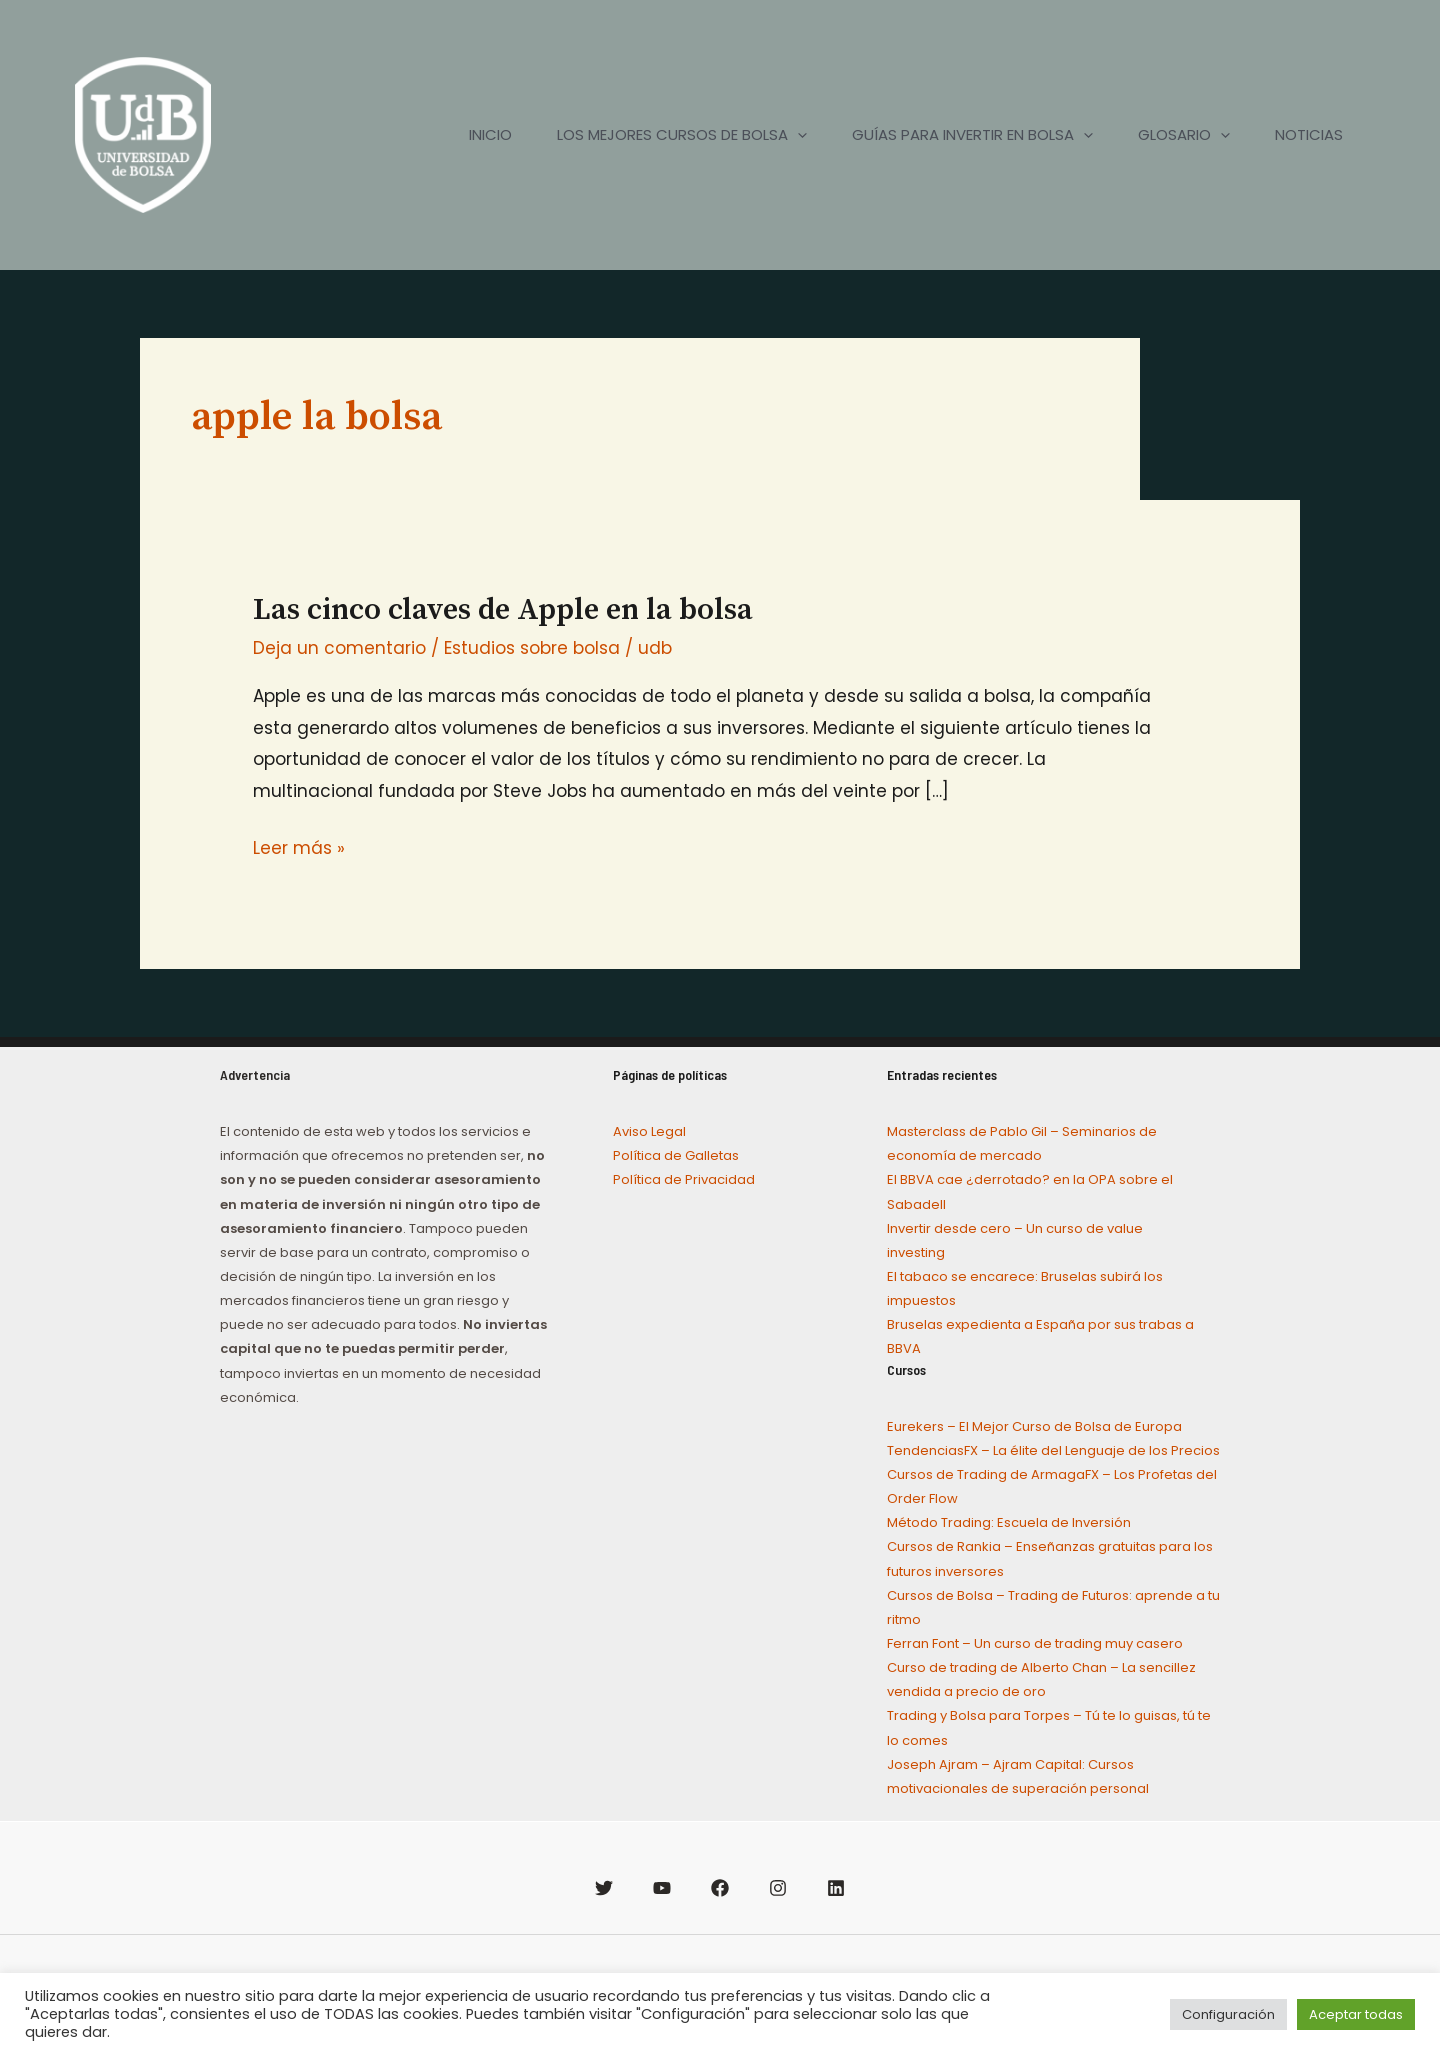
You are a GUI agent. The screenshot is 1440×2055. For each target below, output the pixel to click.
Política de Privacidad (684, 1179)
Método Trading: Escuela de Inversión (1009, 1522)
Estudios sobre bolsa (532, 648)
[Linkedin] (836, 1888)
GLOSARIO (1176, 135)
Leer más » (299, 846)
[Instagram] (778, 1888)
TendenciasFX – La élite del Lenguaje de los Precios (1053, 1450)
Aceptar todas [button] (1356, 2014)
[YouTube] (662, 1888)
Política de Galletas (676, 1155)
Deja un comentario (339, 648)
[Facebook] (720, 1888)
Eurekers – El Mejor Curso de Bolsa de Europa (1034, 1426)
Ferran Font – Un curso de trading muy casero (1035, 1643)
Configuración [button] (1228, 2014)
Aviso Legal (649, 1131)
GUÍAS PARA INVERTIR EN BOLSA (959, 135)
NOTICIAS (1306, 134)
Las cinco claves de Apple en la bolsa (503, 610)
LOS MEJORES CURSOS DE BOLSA (664, 135)
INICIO (467, 134)
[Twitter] (604, 1888)
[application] (779, 135)
